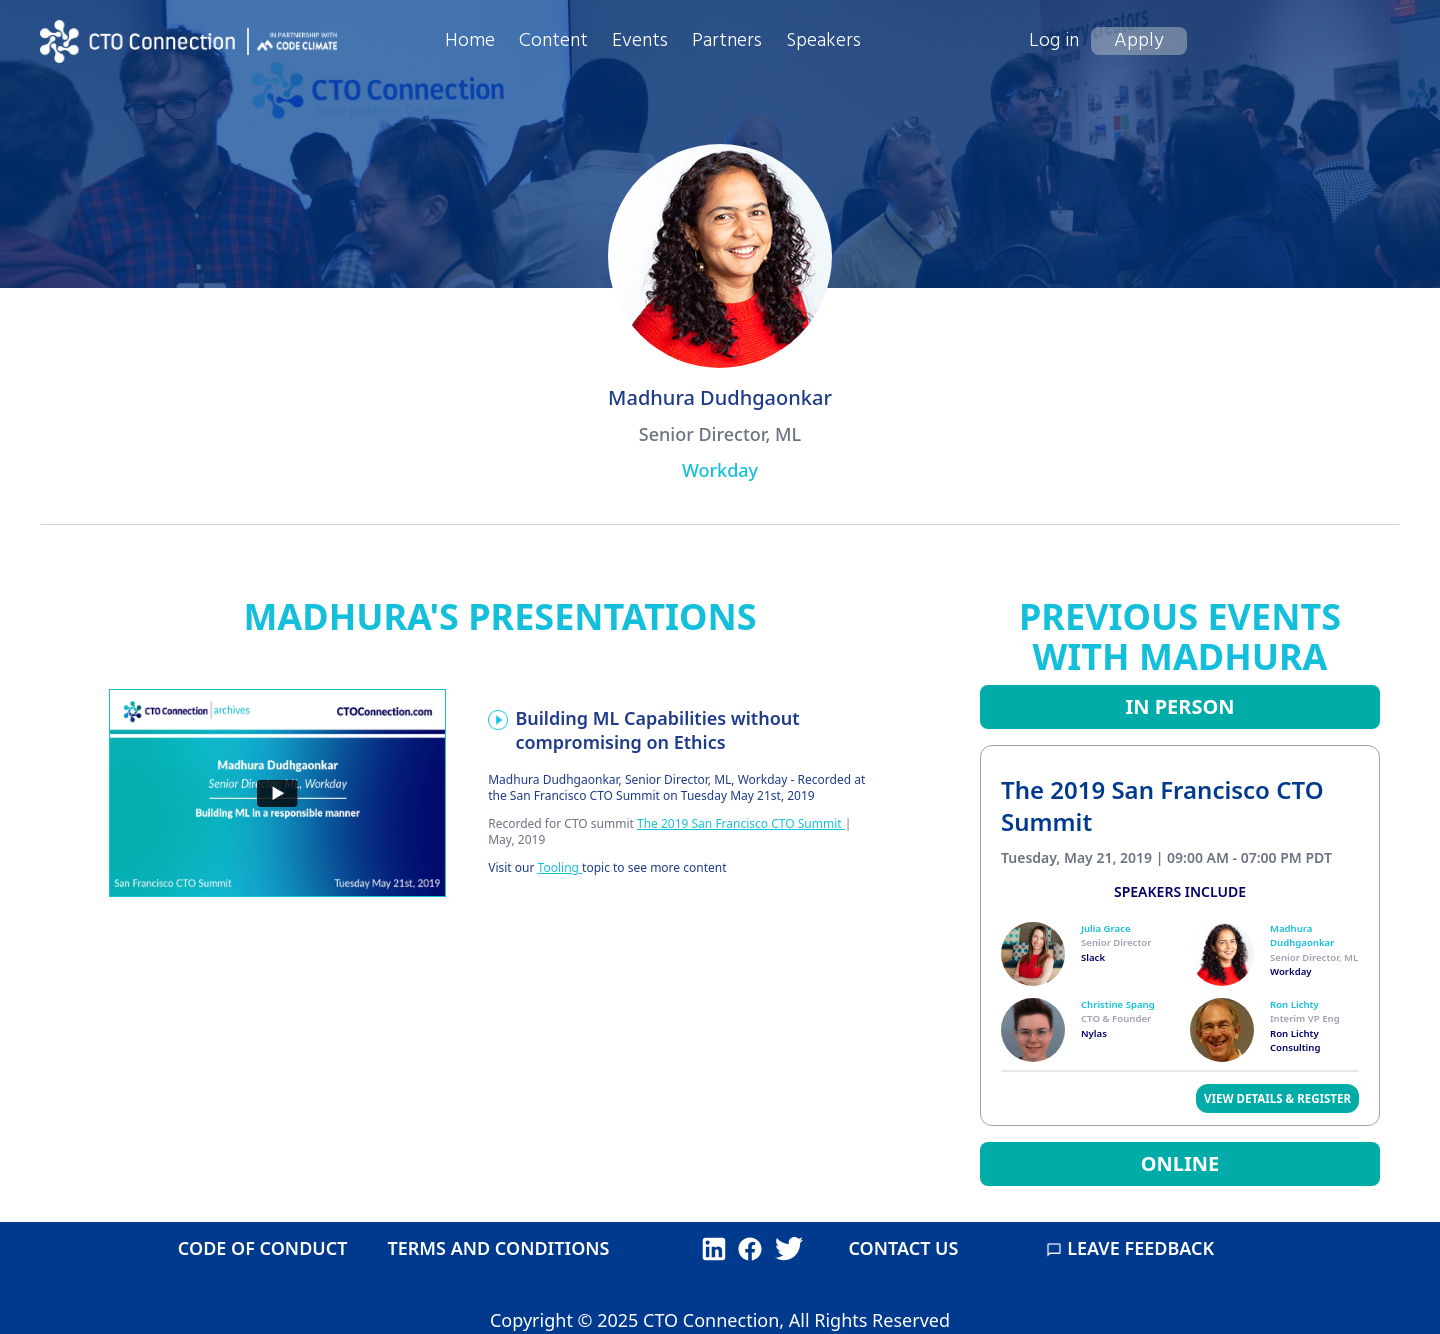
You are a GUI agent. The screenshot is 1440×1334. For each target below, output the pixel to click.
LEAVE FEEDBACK (1130, 1248)
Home (470, 41)
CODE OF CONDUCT (263, 1248)
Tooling (558, 867)
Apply (1139, 41)
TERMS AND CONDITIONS (498, 1248)
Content (553, 41)
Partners (727, 41)
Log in (1054, 41)
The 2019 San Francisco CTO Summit (739, 823)
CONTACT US (903, 1248)
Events (640, 41)
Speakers (823, 41)
